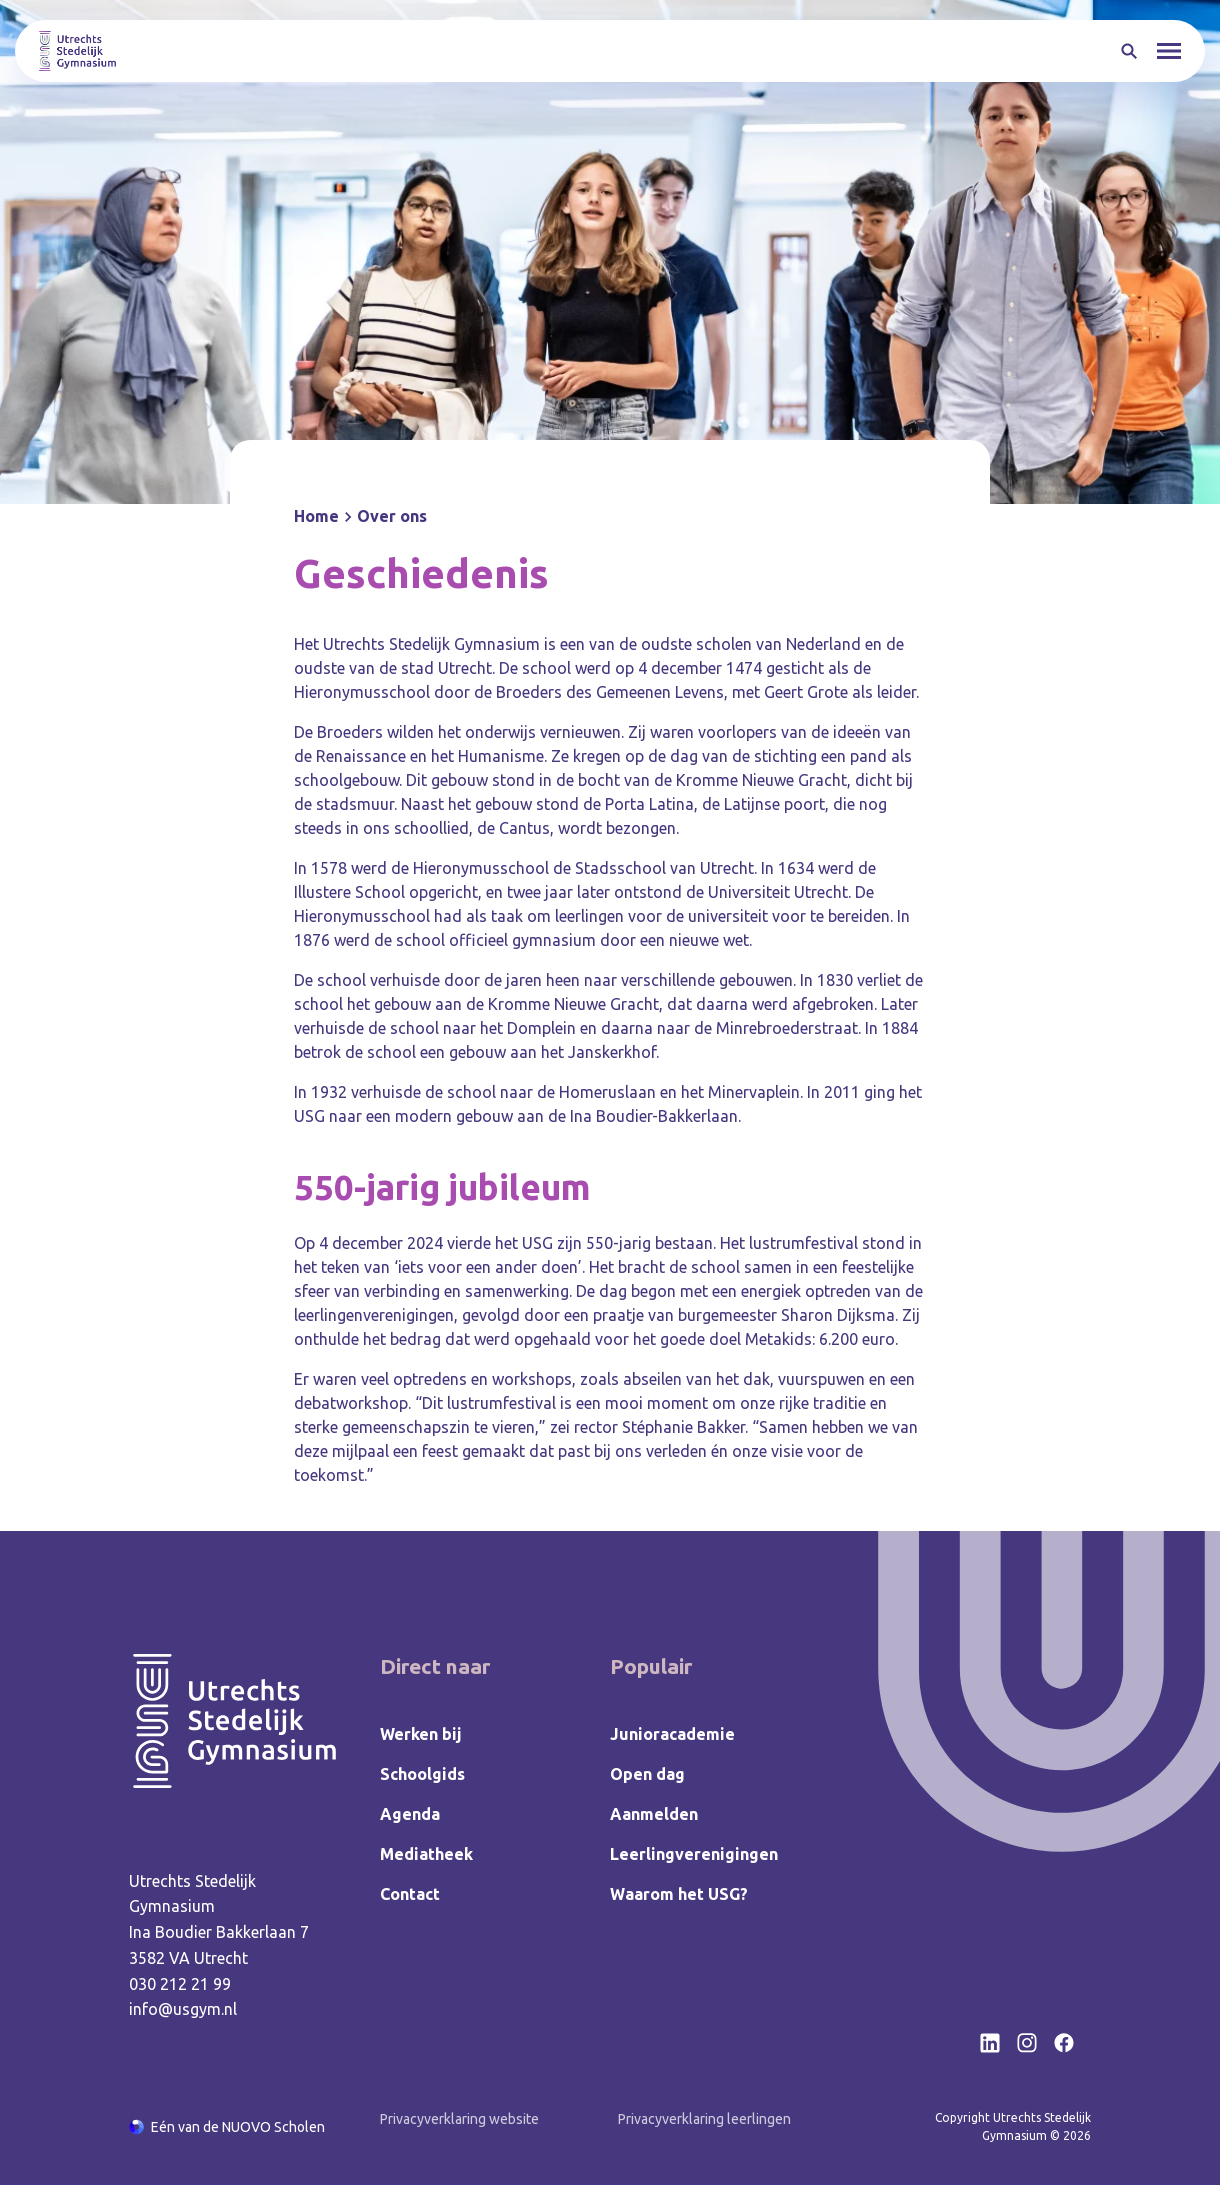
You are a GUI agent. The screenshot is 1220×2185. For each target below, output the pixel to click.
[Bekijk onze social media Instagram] (1027, 2043)
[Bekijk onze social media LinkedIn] (990, 2043)
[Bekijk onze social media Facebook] (1064, 2043)
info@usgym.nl (183, 2009)
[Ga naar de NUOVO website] (227, 2127)
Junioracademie (672, 1734)
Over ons (392, 516)
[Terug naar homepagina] (77, 51)
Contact (410, 1894)
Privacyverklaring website (459, 2119)
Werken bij (421, 1734)
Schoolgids (422, 1774)
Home (316, 516)
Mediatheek (426, 1854)
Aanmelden (654, 1814)
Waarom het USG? (679, 1894)
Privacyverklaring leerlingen (704, 2119)
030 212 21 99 (180, 1984)
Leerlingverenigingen (694, 1854)
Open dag (647, 1774)
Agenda (410, 1814)
